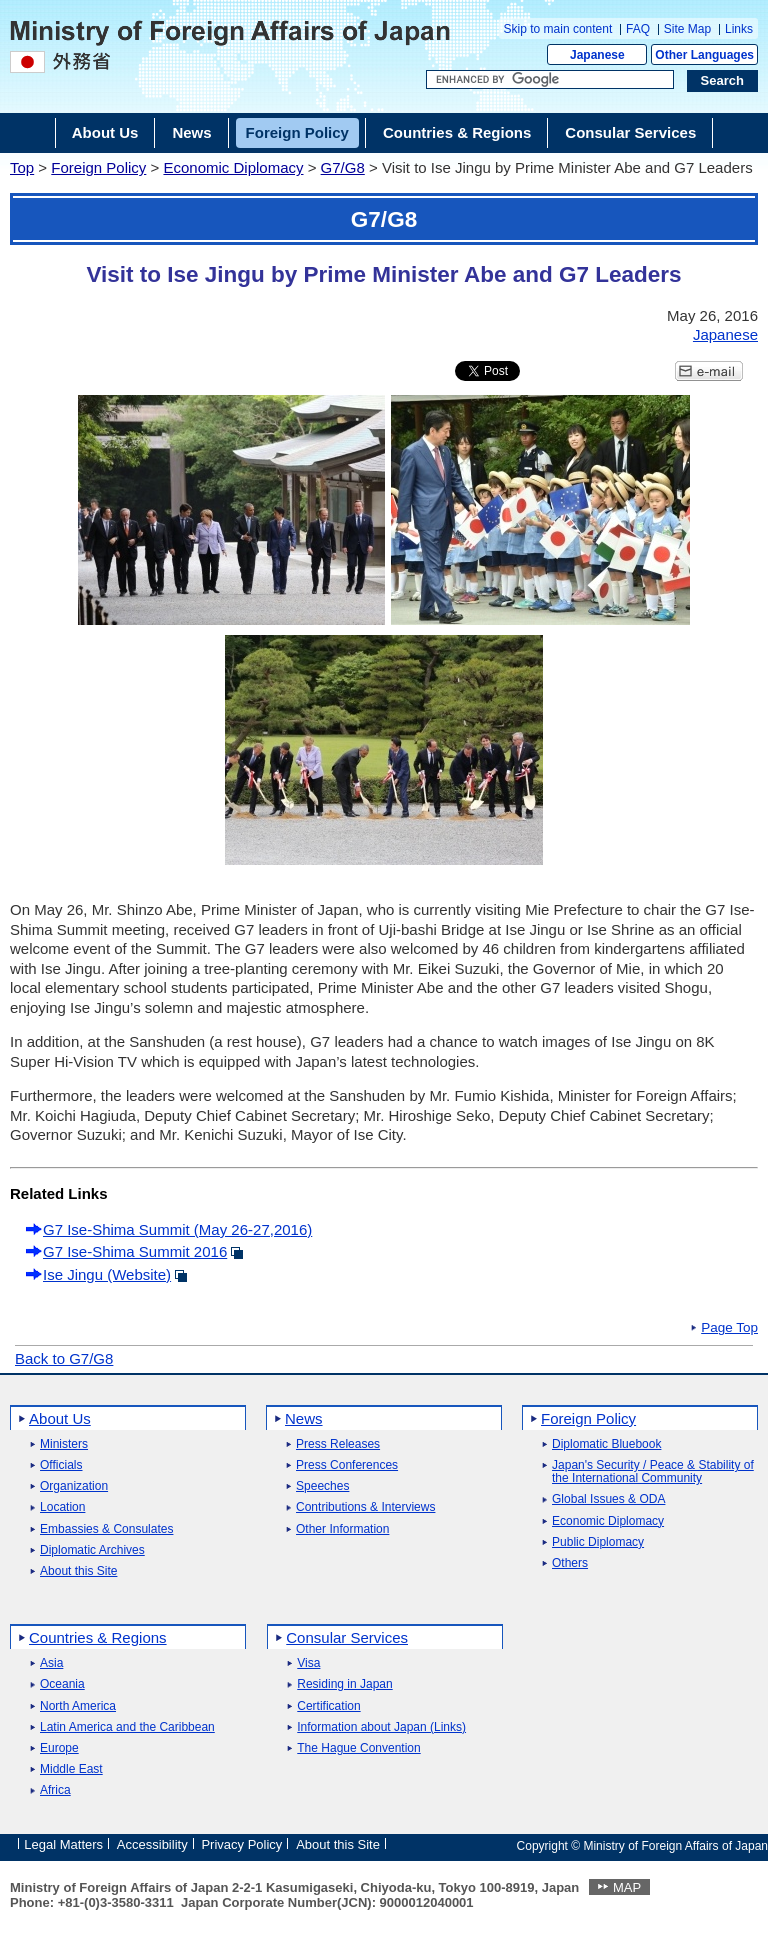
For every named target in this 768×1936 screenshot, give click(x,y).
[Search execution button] (723, 81)
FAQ (638, 29)
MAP (627, 1887)
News (304, 1418)
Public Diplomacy (598, 1542)
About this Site (78, 1571)
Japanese (597, 55)
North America (78, 1706)
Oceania (62, 1684)
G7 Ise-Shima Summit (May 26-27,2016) (177, 1229)
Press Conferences (347, 1465)
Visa (308, 1663)
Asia (51, 1663)
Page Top (729, 1328)
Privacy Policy (241, 1844)
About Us (60, 1418)
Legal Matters (63, 1844)
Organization (74, 1486)
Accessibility (152, 1844)
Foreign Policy (98, 167)
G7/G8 (343, 167)
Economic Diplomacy (233, 167)
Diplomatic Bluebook (606, 1444)
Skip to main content (558, 29)
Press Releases (338, 1444)
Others (570, 1563)
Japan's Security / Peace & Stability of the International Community (653, 1472)
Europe (59, 1748)
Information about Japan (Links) (381, 1727)
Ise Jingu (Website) (107, 1274)
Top (22, 167)
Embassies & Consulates (106, 1529)
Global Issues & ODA (608, 1499)
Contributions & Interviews (365, 1507)
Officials (61, 1465)
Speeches (322, 1486)
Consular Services (347, 1637)
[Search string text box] (550, 80)
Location (62, 1507)
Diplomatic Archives (92, 1550)
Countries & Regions (98, 1637)
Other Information (342, 1529)
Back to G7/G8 (64, 1358)
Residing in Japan (344, 1684)
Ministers (64, 1444)
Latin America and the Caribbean (127, 1727)
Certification (328, 1706)
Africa (55, 1790)
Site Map (687, 29)
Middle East (71, 1769)
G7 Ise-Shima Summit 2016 (135, 1251)
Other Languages (704, 55)
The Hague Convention (358, 1748)
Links (739, 29)
